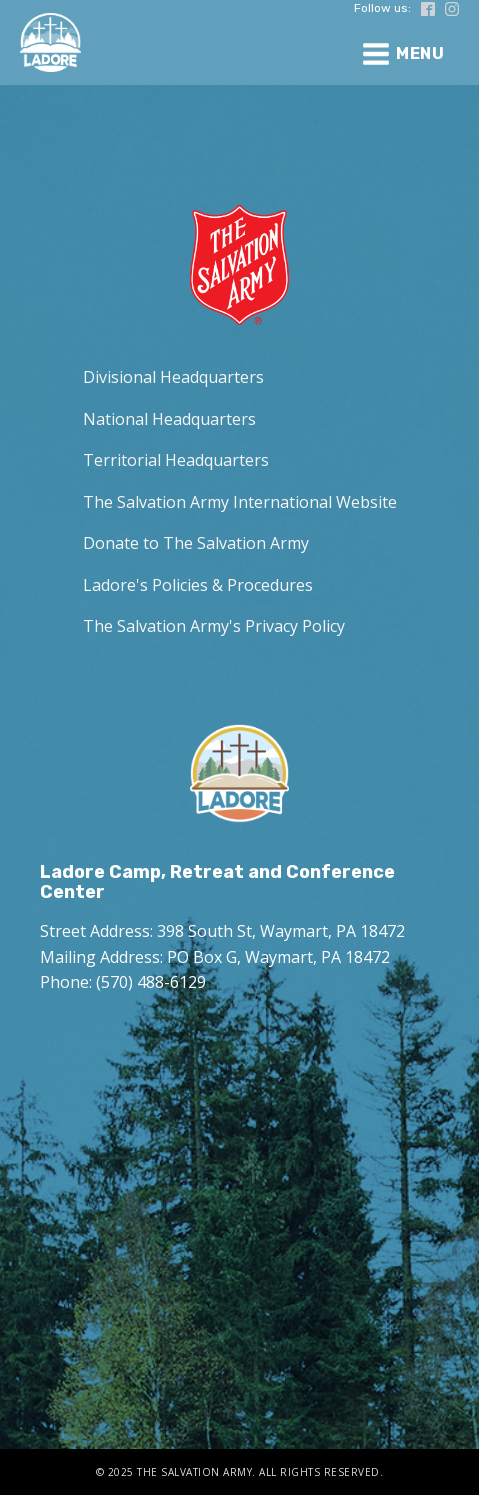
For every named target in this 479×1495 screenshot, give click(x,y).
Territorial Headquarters (176, 460)
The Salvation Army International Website (240, 502)
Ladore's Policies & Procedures (198, 585)
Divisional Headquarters (173, 377)
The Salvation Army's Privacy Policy (214, 626)
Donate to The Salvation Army (196, 543)
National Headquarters (169, 419)
